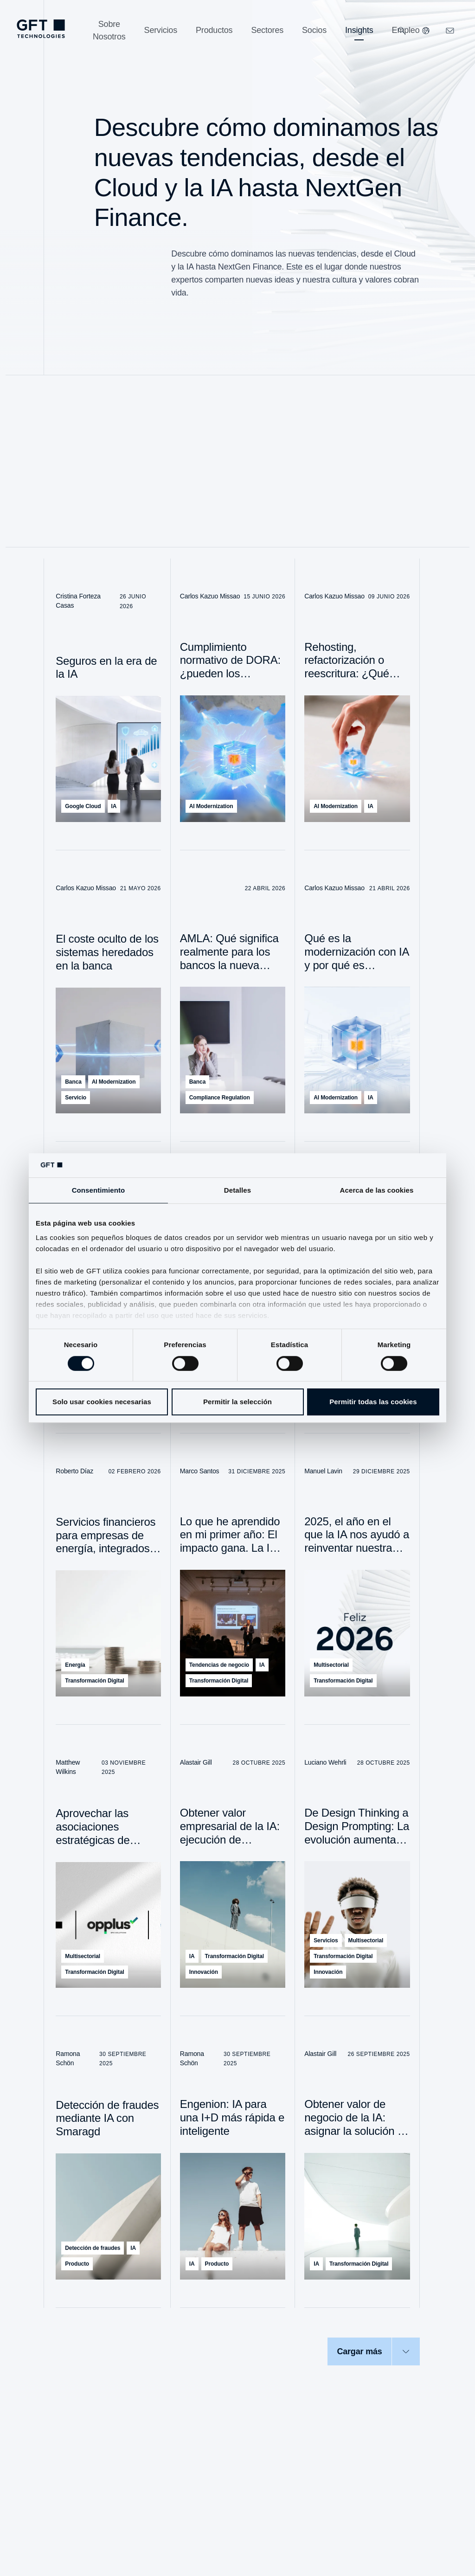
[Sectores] (267, 30)
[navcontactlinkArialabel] (450, 30)
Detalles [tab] (237, 1190)
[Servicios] (160, 30)
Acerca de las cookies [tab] (377, 1190)
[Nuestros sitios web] (425, 30)
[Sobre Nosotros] (109, 30)
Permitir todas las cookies (373, 1402)
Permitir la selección (237, 1402)
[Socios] (314, 30)
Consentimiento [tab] (98, 1190)
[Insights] (359, 30)
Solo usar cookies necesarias (101, 1402)
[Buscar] (401, 30)
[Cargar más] (373, 2351)
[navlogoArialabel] (41, 29)
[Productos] (214, 30)
